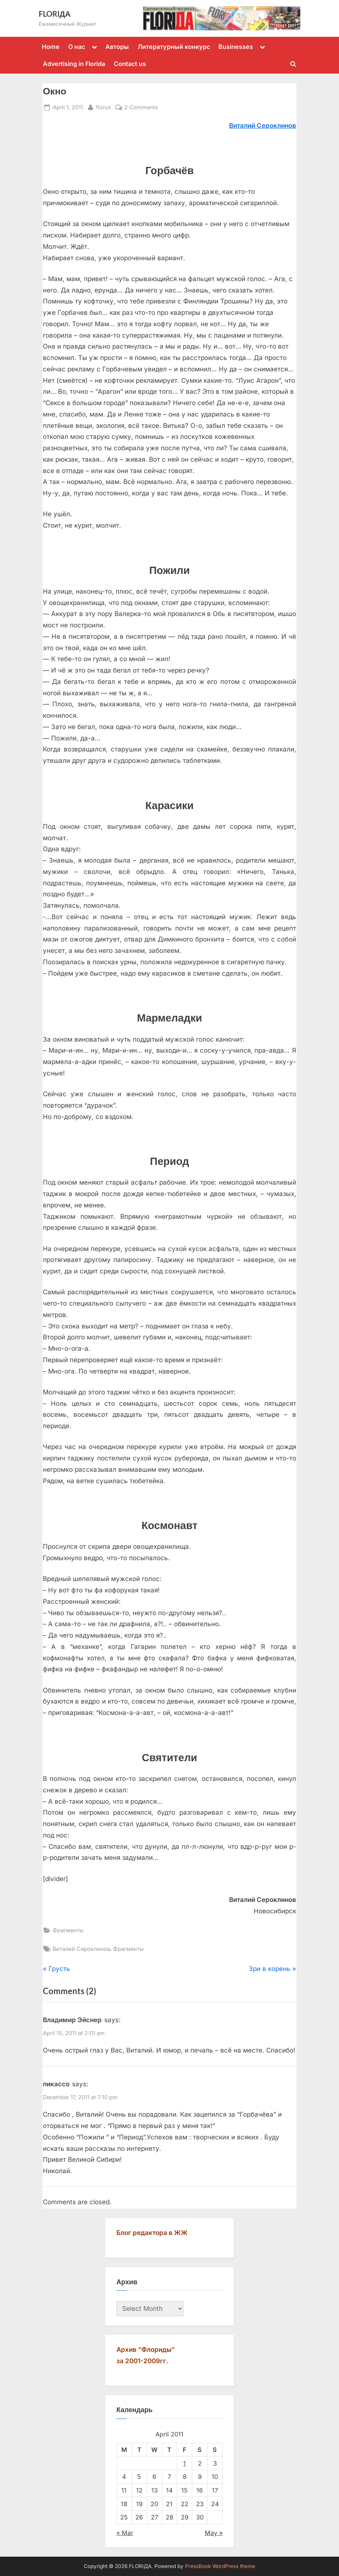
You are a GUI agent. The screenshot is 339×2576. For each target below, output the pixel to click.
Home (51, 46)
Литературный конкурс (174, 46)
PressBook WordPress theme (220, 2566)
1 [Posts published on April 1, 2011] (184, 2463)
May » (214, 2533)
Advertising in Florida (74, 64)
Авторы (117, 46)
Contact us (130, 64)
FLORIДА (55, 13)
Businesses (235, 46)
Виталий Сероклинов (81, 1949)
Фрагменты (68, 1930)
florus (103, 106)
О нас (76, 46)
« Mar (124, 2533)
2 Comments (141, 107)
